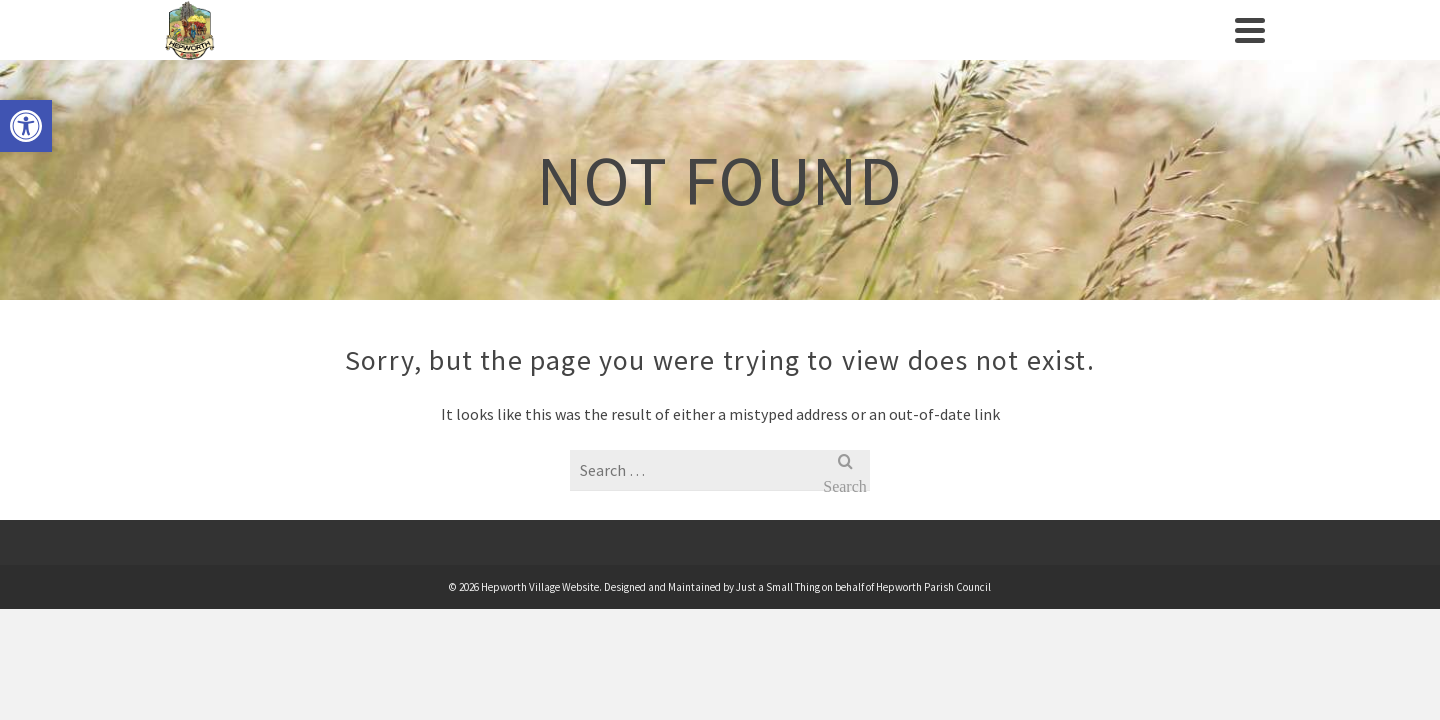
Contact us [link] (1134, 50)
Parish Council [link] (338, 50)
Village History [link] (496, 50)
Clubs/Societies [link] (719, 50)
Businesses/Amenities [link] (905, 50)
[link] (26, 126)
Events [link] (606, 50)
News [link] (1049, 50)
